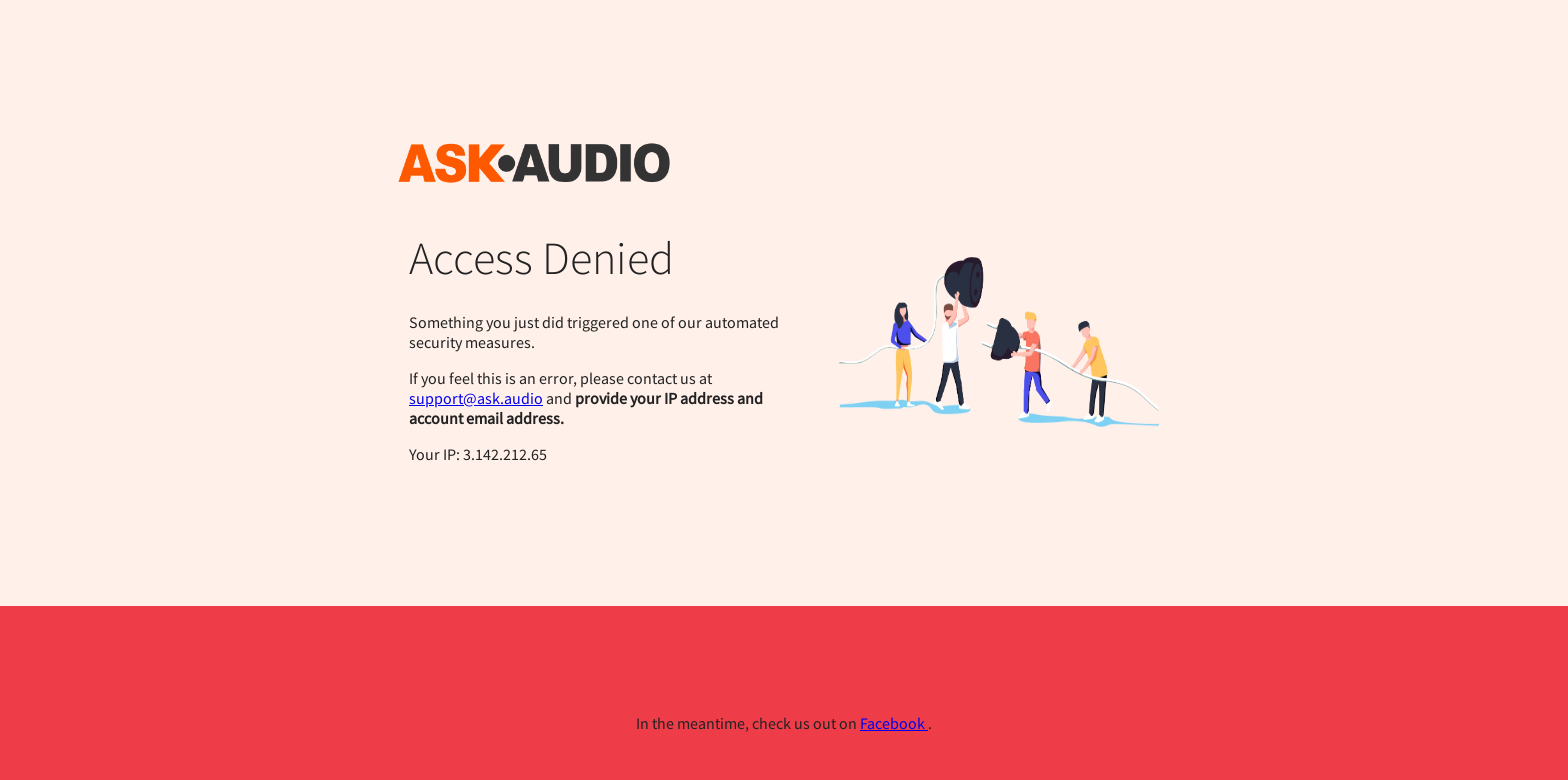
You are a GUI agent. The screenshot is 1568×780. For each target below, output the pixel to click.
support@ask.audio (476, 398)
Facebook (894, 723)
